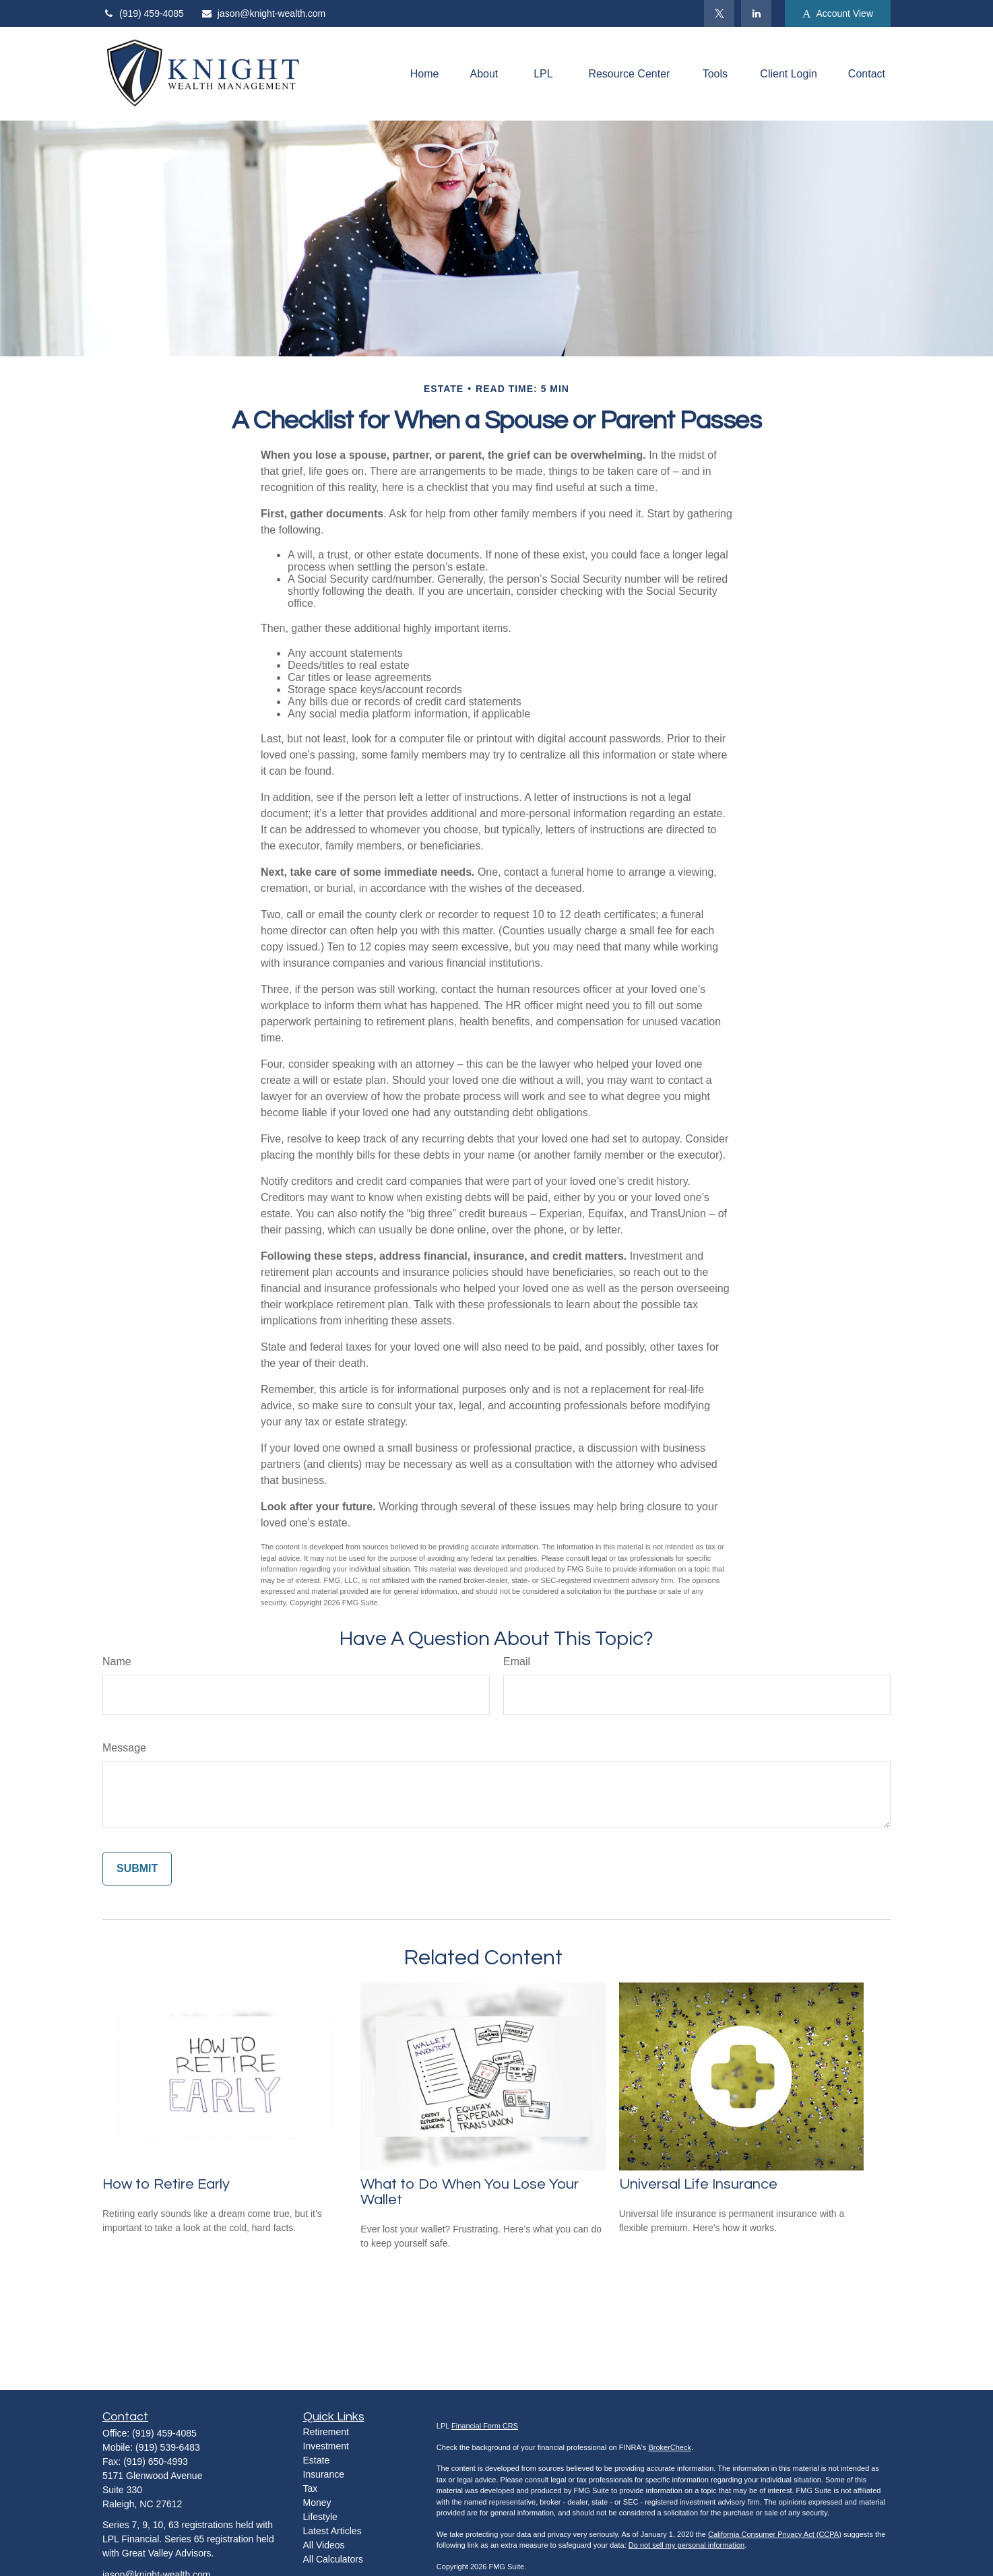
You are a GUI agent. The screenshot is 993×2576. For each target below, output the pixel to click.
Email (516, 1661)
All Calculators (333, 2559)
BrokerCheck (669, 2447)
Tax (310, 2488)
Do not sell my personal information (686, 2545)
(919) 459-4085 (143, 13)
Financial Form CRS (484, 2426)
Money (317, 2502)
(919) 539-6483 (167, 2447)
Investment (326, 2446)
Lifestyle (320, 2516)
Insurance (323, 2474)
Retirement (326, 2431)
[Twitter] (719, 13)
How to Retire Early (166, 2184)
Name (116, 1661)
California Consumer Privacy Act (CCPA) (774, 2534)
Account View (837, 14)
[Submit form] (137, 1869)
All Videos (324, 2545)
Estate (316, 2460)
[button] (425, 74)
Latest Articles (332, 2530)
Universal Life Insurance (698, 2184)
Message (124, 1747)
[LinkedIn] (756, 13)
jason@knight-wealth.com (263, 13)
